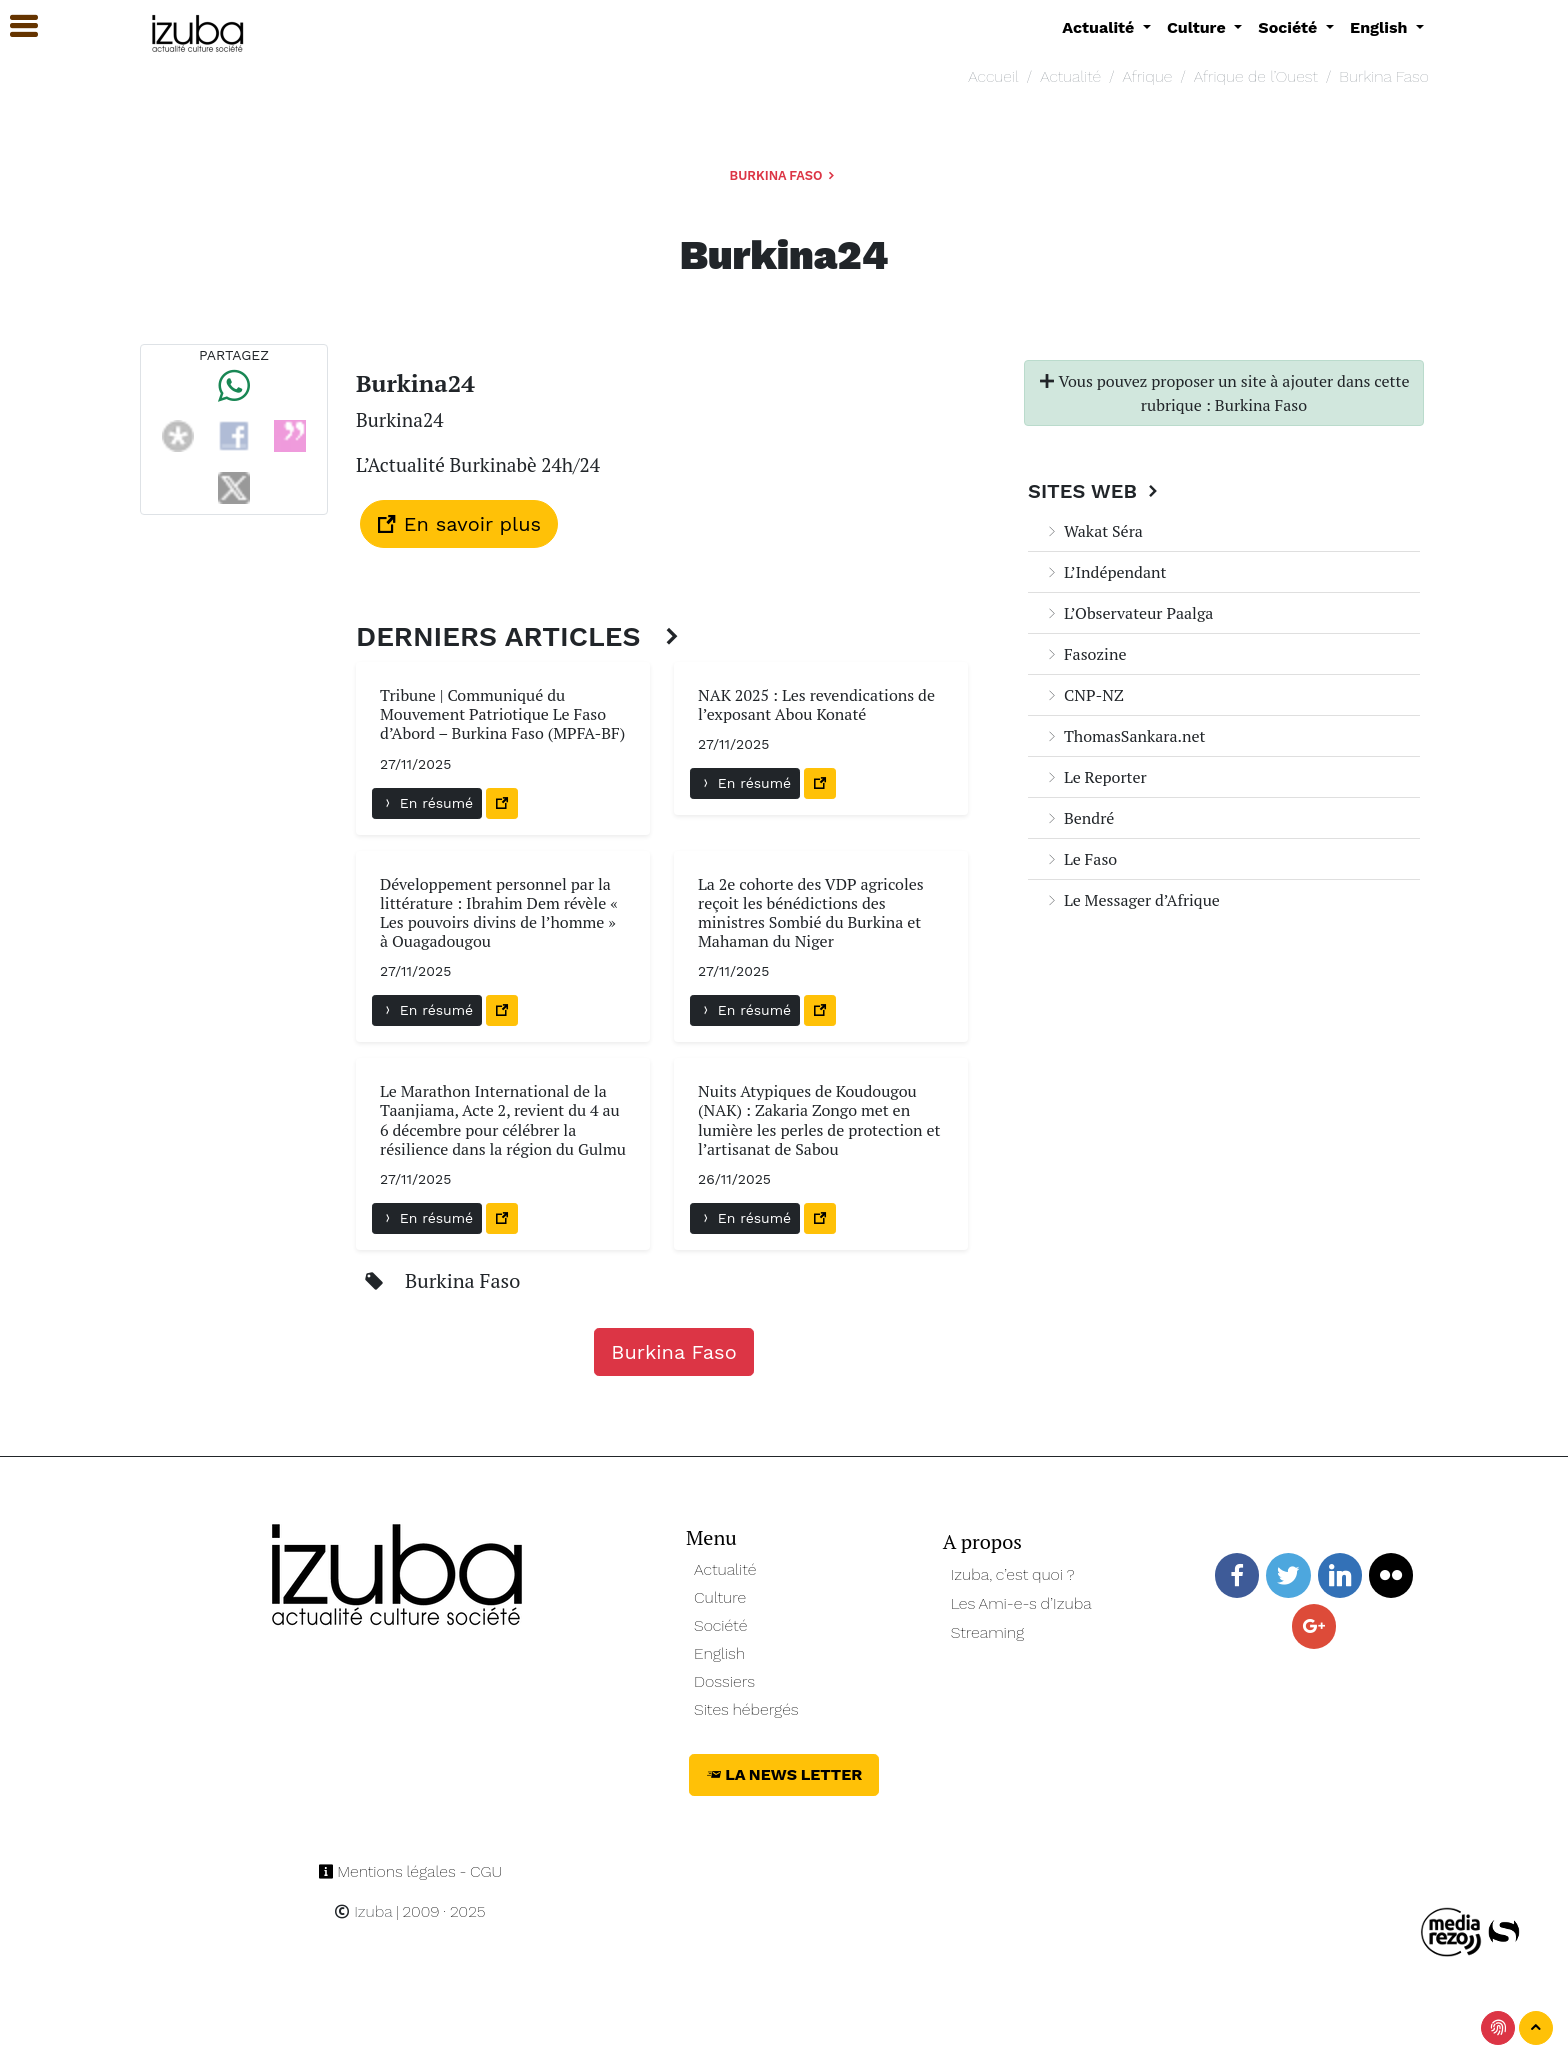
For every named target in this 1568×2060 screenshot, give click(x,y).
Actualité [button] (1100, 27)
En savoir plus (459, 524)
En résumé (427, 803)
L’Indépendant (1105, 572)
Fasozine (1085, 654)
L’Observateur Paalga (1128, 613)
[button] (15, 26)
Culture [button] (1198, 27)
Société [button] (1290, 27)
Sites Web (1095, 491)
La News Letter (784, 1774)
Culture (720, 1597)
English (719, 1653)
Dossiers (724, 1681)
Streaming (988, 1632)
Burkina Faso (1384, 76)
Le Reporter (1095, 777)
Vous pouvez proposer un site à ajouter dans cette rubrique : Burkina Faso (1224, 393)
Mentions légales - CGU (410, 1871)
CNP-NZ (1084, 695)
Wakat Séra (1093, 531)
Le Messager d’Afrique (1132, 900)
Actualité (1070, 76)
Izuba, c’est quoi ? (1013, 1574)
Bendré (1079, 818)
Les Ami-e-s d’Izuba (1021, 1603)
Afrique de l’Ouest (1256, 76)
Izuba (363, 1911)
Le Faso (1080, 859)
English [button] (1381, 27)
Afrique (1148, 76)
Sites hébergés (746, 1709)
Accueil (993, 76)
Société (720, 1625)
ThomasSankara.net (1125, 736)
